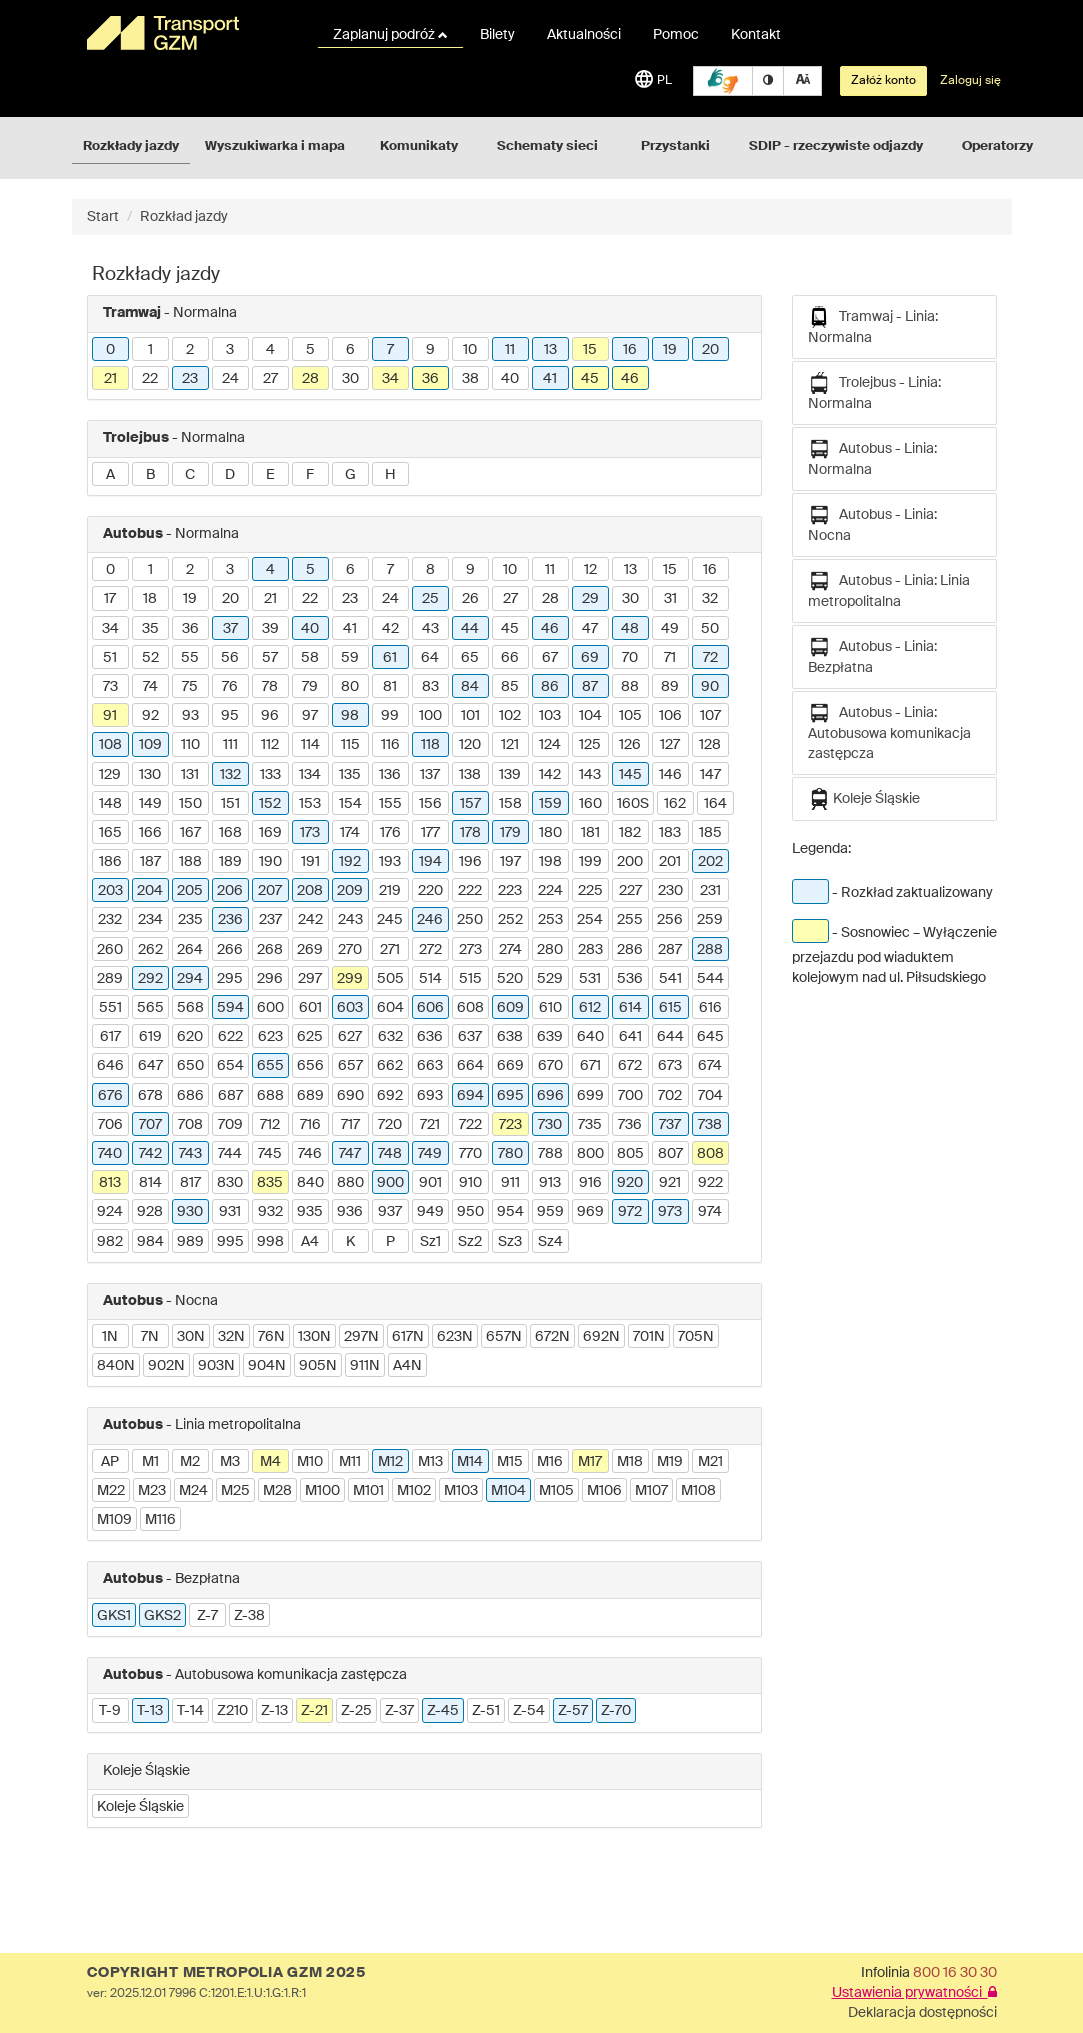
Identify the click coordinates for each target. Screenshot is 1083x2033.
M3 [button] (230, 1462)
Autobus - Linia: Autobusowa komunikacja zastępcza (889, 731)
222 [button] (470, 891)
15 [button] (590, 350)
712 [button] (270, 1125)
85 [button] (510, 687)
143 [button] (590, 775)
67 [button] (550, 658)
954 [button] (510, 1212)
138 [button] (470, 775)
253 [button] (550, 920)
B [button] (150, 475)
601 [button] (310, 1008)
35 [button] (150, 629)
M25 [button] (235, 1491)
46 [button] (630, 379)
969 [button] (590, 1212)
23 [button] (190, 379)
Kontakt (756, 35)
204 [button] (150, 891)
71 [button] (670, 658)
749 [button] (430, 1154)
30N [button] (191, 1337)
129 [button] (110, 775)
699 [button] (590, 1096)
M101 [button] (368, 1491)
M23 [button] (152, 1491)
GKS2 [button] (162, 1616)
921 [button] (670, 1183)
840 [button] (310, 1183)
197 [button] (510, 862)
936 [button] (350, 1212)
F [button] (310, 475)
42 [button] (390, 629)
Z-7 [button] (207, 1616)
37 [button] (230, 629)
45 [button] (590, 379)
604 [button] (390, 1008)
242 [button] (310, 920)
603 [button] (350, 1008)
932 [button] (270, 1212)
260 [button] (110, 950)
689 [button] (310, 1096)
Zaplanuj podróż (390, 35)
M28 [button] (277, 1491)
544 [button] (710, 979)
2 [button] (190, 350)
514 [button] (430, 979)
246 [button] (430, 920)
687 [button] (230, 1096)
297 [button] (310, 979)
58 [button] (310, 658)
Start (103, 217)
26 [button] (470, 599)
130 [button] (150, 775)
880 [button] (350, 1183)
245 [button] (390, 920)
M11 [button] (350, 1462)
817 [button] (190, 1183)
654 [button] (230, 1066)
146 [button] (670, 775)
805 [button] (630, 1154)
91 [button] (110, 716)
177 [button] (430, 833)
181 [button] (590, 833)
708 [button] (190, 1125)
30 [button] (350, 379)
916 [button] (590, 1183)
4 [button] (270, 350)
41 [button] (550, 379)
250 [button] (470, 920)
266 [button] (230, 950)
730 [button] (550, 1125)
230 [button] (670, 891)
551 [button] (110, 1008)
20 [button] (710, 350)
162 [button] (675, 804)
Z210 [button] (232, 1711)
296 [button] (270, 979)
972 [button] (630, 1212)
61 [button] (390, 658)
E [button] (270, 475)
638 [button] (510, 1037)
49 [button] (670, 629)
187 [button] (150, 862)
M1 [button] (150, 1462)
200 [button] (630, 862)
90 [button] (710, 687)
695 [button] (510, 1096)
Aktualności (584, 35)
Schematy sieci (547, 146)
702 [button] (670, 1096)
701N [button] (649, 1337)
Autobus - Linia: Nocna (872, 523)
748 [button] (390, 1154)
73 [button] (110, 687)
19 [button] (670, 350)
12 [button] (590, 570)
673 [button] (670, 1066)
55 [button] (190, 658)
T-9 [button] (110, 1711)
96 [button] (270, 716)
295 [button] (230, 979)
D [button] (230, 475)
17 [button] (110, 599)
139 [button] (510, 775)
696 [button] (550, 1096)
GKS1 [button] (114, 1616)
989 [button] (190, 1242)
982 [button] (110, 1242)
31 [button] (670, 599)
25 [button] (430, 599)
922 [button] (710, 1183)
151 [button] (230, 804)
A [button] (110, 475)
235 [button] (190, 920)
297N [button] (361, 1337)
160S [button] (633, 804)
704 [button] (710, 1096)
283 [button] (590, 950)
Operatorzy (997, 146)
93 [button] (190, 716)
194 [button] (430, 862)
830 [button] (230, 1183)
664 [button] (470, 1066)
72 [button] (710, 658)
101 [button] (470, 716)
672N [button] (552, 1337)
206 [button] (230, 891)
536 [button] (630, 979)
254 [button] (590, 920)
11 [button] (510, 350)
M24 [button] (193, 1491)
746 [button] (310, 1154)
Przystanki (675, 146)
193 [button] (390, 862)
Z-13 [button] (274, 1711)
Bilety (497, 35)
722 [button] (470, 1125)
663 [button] (430, 1066)
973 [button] (670, 1212)
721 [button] (430, 1125)
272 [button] (430, 950)
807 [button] (670, 1154)
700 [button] (630, 1096)
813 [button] (110, 1183)
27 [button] (270, 379)
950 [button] (470, 1212)
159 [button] (550, 804)
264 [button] (190, 950)
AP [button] (110, 1462)
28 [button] (310, 379)
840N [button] (116, 1366)
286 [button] (630, 950)
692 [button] (390, 1096)
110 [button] (190, 745)
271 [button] (390, 950)
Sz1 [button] (430, 1242)
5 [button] (310, 350)
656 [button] (310, 1066)
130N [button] (314, 1337)
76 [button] (230, 687)
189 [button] (230, 862)
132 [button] (230, 775)
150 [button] (190, 804)
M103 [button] (461, 1491)
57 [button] (270, 658)
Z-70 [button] (616, 1711)
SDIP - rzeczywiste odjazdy (836, 146)
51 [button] (110, 658)
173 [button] (310, 833)
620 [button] (190, 1037)
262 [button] (150, 950)
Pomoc (676, 35)
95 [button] (230, 716)
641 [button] (630, 1037)
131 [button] (190, 775)
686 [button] (190, 1096)
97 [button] (310, 716)
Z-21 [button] (314, 1711)
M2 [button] (190, 1462)
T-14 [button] (190, 1711)
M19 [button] (670, 1462)
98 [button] (350, 716)
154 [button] (350, 804)
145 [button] (630, 775)
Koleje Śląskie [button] (140, 1807)
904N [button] (267, 1366)
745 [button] (270, 1154)
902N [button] (166, 1366)
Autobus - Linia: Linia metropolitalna (889, 589)
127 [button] (670, 745)
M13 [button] (430, 1462)
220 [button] (430, 891)
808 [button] (710, 1154)
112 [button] (270, 745)
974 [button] (710, 1212)
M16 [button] (550, 1462)
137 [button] (430, 775)
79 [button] (310, 687)
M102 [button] (414, 1491)
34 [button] (390, 379)
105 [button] (630, 716)
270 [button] (350, 950)
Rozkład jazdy (184, 217)
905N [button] (318, 1366)
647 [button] (150, 1066)
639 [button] (550, 1037)
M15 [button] (510, 1462)
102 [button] (510, 716)
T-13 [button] (150, 1711)
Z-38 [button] (249, 1616)
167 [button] (190, 833)
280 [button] (550, 950)
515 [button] (470, 979)
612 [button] (590, 1008)
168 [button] (230, 833)
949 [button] (430, 1212)
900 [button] (390, 1183)
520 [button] (510, 979)
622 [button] (230, 1037)
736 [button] (630, 1125)
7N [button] (150, 1337)
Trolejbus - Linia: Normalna (874, 391)
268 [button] (270, 950)
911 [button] (510, 1183)
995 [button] (230, 1242)
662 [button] (390, 1066)
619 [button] (150, 1037)
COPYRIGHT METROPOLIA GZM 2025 (226, 1973)
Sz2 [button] (470, 1242)
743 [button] (190, 1154)
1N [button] (110, 1337)
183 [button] (670, 833)
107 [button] (710, 716)
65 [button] (470, 658)
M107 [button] (651, 1491)
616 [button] (710, 1008)
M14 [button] (470, 1462)
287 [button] (670, 950)
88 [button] (630, 687)
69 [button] (590, 658)
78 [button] (270, 687)
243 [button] (350, 920)
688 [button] (270, 1096)
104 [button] (590, 716)
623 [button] (270, 1037)
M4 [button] (270, 1462)
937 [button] (390, 1212)
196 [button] (470, 862)
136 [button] (390, 775)
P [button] (390, 1242)
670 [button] (550, 1066)
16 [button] (630, 350)
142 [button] (550, 775)
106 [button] (670, 716)
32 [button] (710, 599)
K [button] (350, 1242)
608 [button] (470, 1008)
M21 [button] (710, 1462)
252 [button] (510, 920)
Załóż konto (883, 81)
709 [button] (230, 1125)
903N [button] (216, 1366)
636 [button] (430, 1037)
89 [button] (670, 687)
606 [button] (430, 1008)
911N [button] (365, 1366)
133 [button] (270, 775)
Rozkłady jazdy (131, 146)
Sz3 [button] (510, 1242)
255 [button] (630, 920)
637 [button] (470, 1037)
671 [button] (590, 1066)
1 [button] (150, 350)
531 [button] (590, 979)
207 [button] (270, 891)
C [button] (190, 475)
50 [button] (710, 629)
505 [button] (390, 979)
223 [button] (510, 891)
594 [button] (230, 1008)
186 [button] (110, 862)
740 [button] (110, 1154)
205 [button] (190, 891)
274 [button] (510, 950)
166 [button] (150, 833)
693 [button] (430, 1096)
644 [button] (670, 1037)
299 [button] (350, 979)
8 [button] (430, 570)
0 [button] (110, 350)
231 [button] (710, 891)
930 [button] (190, 1212)
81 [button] (390, 687)
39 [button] (270, 629)
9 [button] (430, 350)
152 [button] (270, 804)
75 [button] (190, 687)
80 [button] (350, 687)
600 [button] (270, 1008)
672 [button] (630, 1066)
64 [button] (430, 658)
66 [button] (510, 658)
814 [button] (150, 1183)
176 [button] (390, 833)
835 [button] (270, 1183)
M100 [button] (322, 1491)
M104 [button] (508, 1491)
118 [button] (430, 745)
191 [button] (310, 862)
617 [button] (110, 1037)
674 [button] (710, 1066)
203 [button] (110, 891)
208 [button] (310, 891)
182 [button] (630, 833)
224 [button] (550, 891)
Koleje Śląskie (864, 799)
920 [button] (630, 1183)
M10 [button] (310, 1462)
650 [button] (190, 1066)
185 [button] (710, 833)
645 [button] (710, 1037)
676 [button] (110, 1096)
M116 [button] (160, 1520)
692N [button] (601, 1337)
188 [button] (190, 862)
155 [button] (390, 804)
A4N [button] (407, 1366)
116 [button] (390, 745)
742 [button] (150, 1154)
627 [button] (350, 1037)
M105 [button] (556, 1491)
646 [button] (110, 1066)
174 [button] (350, 833)
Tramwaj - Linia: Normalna (873, 325)
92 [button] (150, 716)
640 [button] (590, 1037)
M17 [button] (590, 1462)
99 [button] (390, 716)
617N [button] (408, 1337)
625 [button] (310, 1037)
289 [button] (110, 979)
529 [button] (550, 979)
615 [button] (670, 1008)
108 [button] (110, 745)
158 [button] (510, 804)
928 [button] (150, 1212)
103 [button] (550, 716)
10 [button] (470, 350)
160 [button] (590, 804)
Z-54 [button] (529, 1711)
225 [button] (590, 891)
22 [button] (150, 379)
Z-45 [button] (443, 1711)
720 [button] (390, 1125)
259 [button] (710, 920)
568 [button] (190, 1008)
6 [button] (350, 350)
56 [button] (230, 658)
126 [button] (630, 745)
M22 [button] (111, 1491)
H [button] (390, 475)
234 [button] (150, 920)
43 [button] (430, 629)
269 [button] (310, 950)
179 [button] (510, 833)
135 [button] (350, 775)
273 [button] (470, 950)
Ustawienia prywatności (914, 1993)
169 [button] (270, 833)
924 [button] (110, 1212)
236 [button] (230, 920)
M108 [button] (698, 1491)
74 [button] (150, 687)
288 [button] (710, 950)
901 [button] (430, 1183)
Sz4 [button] (550, 1242)
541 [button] (670, 979)
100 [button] (430, 716)
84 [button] (470, 687)
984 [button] (150, 1242)
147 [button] (710, 775)
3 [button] (230, 350)
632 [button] (390, 1037)
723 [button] (510, 1125)
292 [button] (150, 979)
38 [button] (470, 379)
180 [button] (550, 833)
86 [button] (550, 687)
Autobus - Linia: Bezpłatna (872, 655)
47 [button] (590, 629)
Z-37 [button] (399, 1711)
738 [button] (710, 1125)
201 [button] (670, 862)
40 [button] (510, 379)
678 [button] (150, 1096)
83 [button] (430, 687)
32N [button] (231, 1337)
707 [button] (150, 1125)
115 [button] (350, 745)
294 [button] (190, 979)
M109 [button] (114, 1520)
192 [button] (350, 862)
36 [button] (430, 379)
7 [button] (390, 350)
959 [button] (550, 1212)
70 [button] (630, 658)
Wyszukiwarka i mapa (275, 146)
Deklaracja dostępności (922, 2013)
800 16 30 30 (955, 1973)
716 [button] (310, 1125)
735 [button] (590, 1125)
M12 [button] (390, 1462)
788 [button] (550, 1154)
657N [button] (504, 1337)
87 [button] (590, 687)
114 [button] (310, 745)
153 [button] (310, 804)
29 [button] (590, 599)
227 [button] (630, 891)
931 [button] (230, 1212)
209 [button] (350, 891)
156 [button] (430, 804)
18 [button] (150, 599)
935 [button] (310, 1212)
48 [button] (630, 629)
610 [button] (550, 1008)
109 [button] (150, 745)
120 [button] (470, 745)
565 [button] (150, 1008)
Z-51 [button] (486, 1711)
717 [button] (350, 1125)
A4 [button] (310, 1242)
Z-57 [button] (573, 1711)
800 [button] (590, 1154)
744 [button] (230, 1154)
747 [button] (350, 1154)
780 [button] (510, 1154)
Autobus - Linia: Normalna (872, 457)
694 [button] (470, 1096)
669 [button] (510, 1066)
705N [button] (696, 1337)
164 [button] (715, 804)
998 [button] (270, 1242)
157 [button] (470, 804)
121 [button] (510, 745)
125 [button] (590, 745)
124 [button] (550, 745)
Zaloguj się (970, 81)
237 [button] (270, 920)
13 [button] (550, 350)
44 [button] (470, 629)
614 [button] (630, 1008)
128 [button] (710, 745)
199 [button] (590, 862)
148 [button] (110, 804)
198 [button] (550, 862)
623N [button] (455, 1337)
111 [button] (230, 745)
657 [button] (350, 1066)
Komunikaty (419, 146)
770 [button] (470, 1154)
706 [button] (110, 1125)
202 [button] (710, 862)
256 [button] (670, 920)
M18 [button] (630, 1462)
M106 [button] (604, 1491)
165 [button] (110, 833)
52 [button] (150, 658)
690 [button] (350, 1096)
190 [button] (270, 862)
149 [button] (150, 804)
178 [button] (470, 833)
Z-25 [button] (356, 1711)
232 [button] (110, 920)
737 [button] (670, 1125)
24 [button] (230, 379)
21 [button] (110, 379)
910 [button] (470, 1183)
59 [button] (350, 658)
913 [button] (550, 1183)
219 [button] (390, 891)
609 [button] (510, 1008)
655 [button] (270, 1066)
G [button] (350, 475)
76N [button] (271, 1337)
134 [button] (310, 775)
